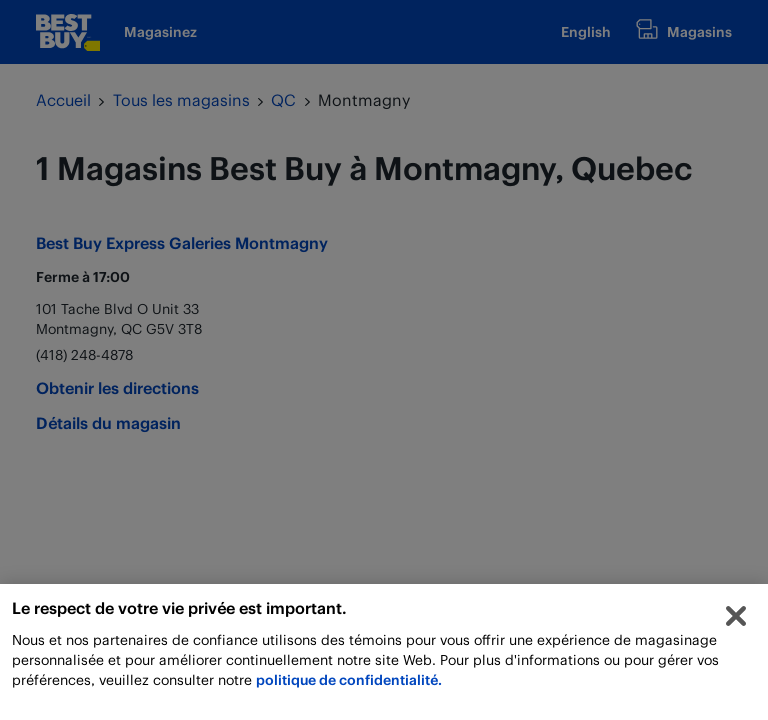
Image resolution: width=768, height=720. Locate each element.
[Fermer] (736, 621)
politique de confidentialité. (349, 684)
